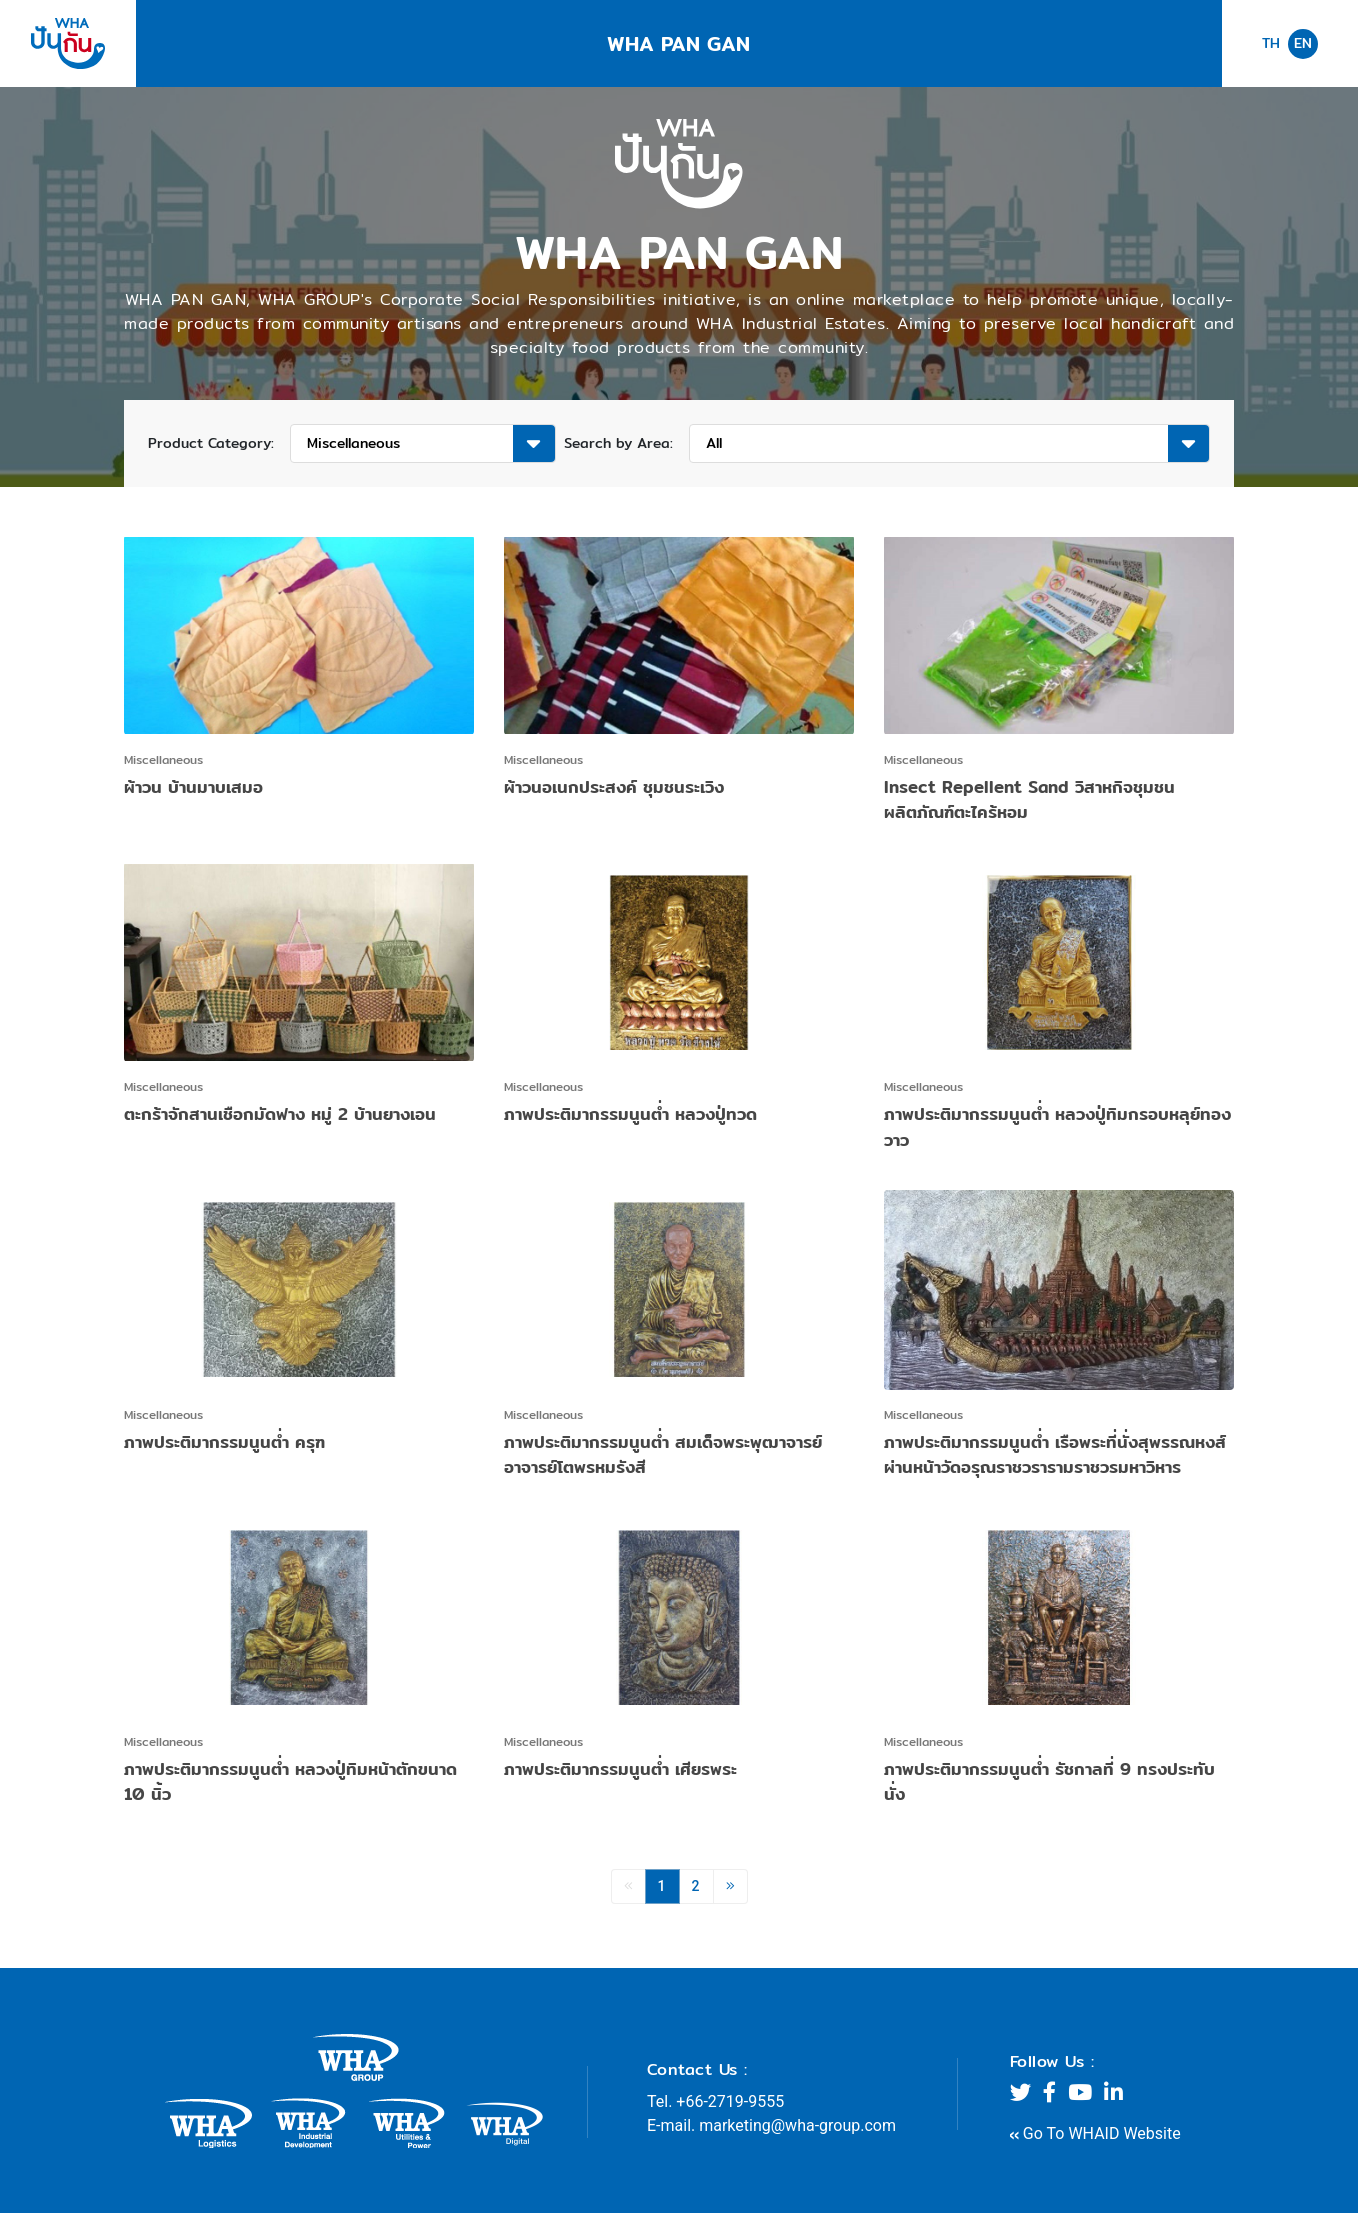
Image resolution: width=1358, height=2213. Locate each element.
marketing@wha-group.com (797, 2125)
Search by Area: (618, 443)
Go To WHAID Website (1095, 2133)
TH (1271, 43)
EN (1303, 43)
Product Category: (211, 443)
